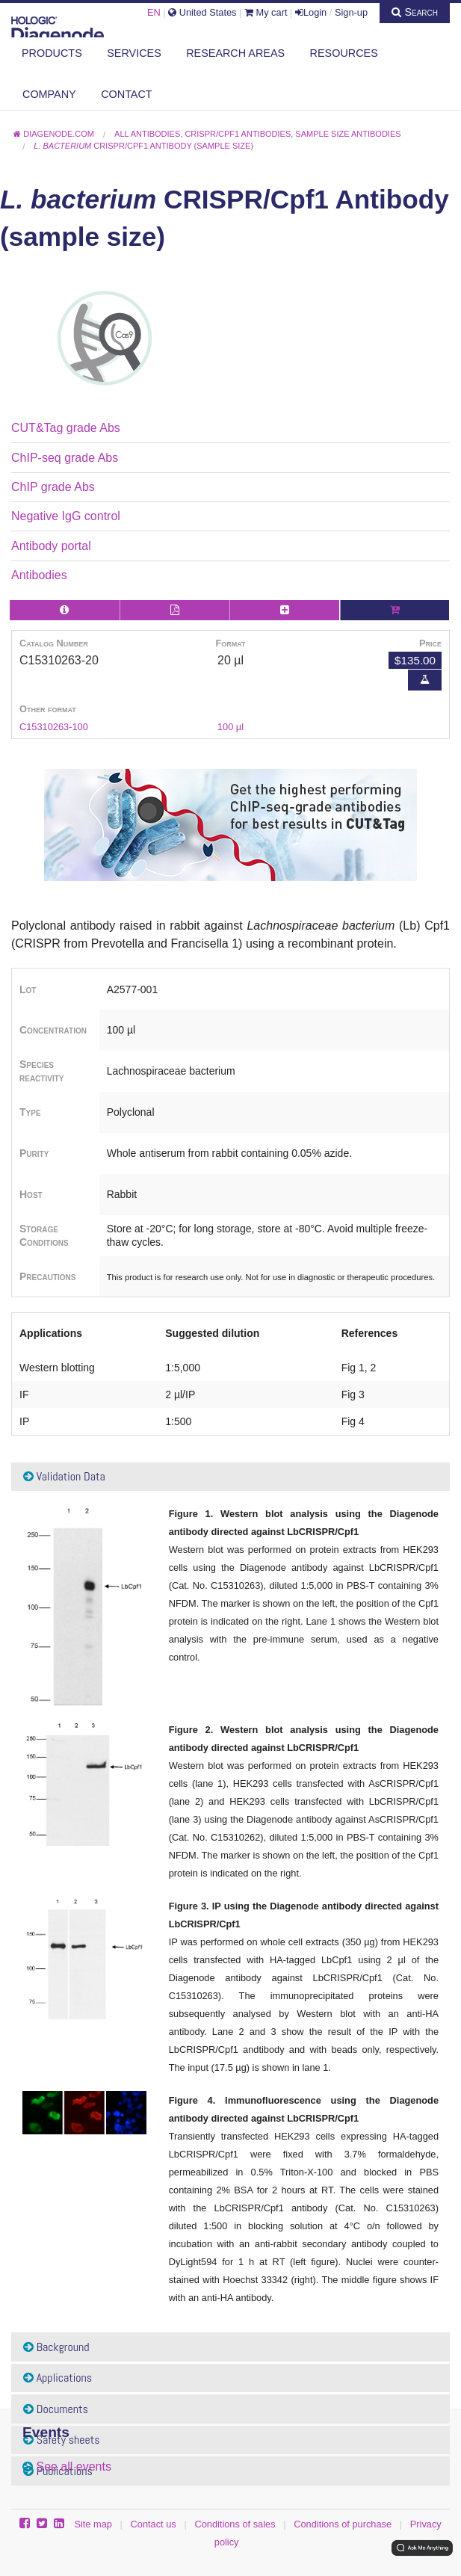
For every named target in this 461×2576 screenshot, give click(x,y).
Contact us (153, 2524)
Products (52, 53)
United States (202, 12)
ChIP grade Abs (53, 487)
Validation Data (64, 1476)
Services (134, 53)
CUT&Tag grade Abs (65, 427)
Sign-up (351, 12)
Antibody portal (51, 546)
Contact (126, 94)
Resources (344, 53)
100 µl (230, 726)
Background (56, 2347)
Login (311, 12)
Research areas (235, 53)
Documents (55, 2409)
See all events (73, 2466)
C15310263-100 (53, 726)
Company (49, 94)
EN (154, 12)
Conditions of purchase (343, 2524)
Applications (57, 2377)
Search (415, 12)
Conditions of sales (234, 2524)
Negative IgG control (65, 516)
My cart (266, 12)
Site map (93, 2524)
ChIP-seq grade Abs (64, 457)
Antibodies (39, 575)
